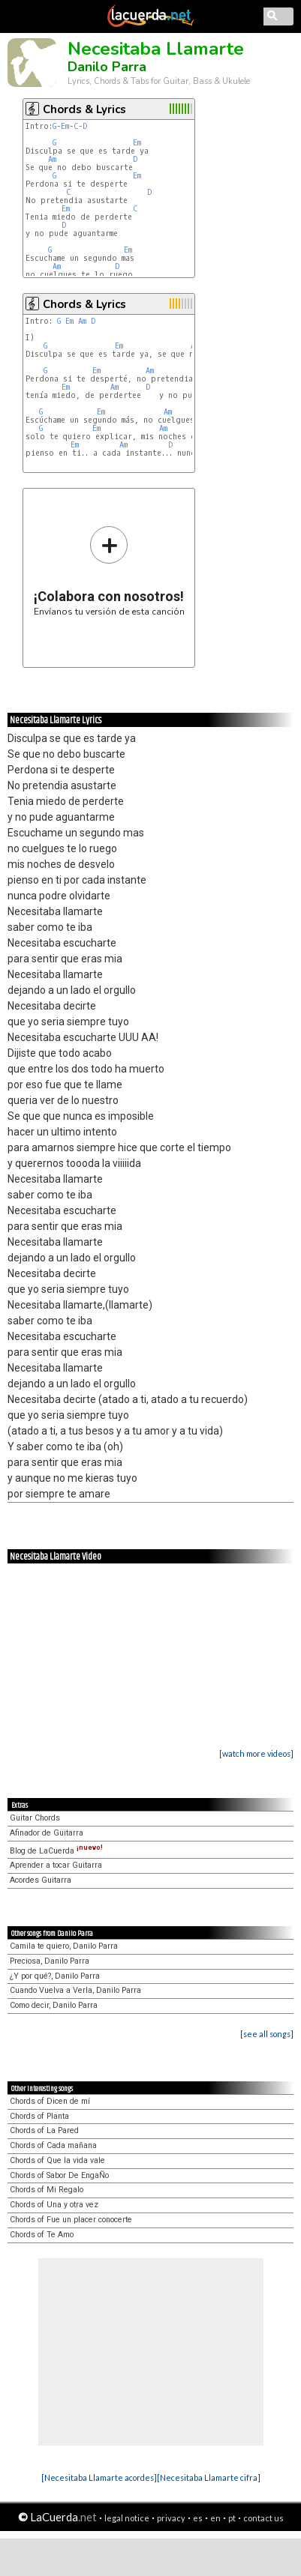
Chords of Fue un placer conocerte (71, 2219)
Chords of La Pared (44, 2130)
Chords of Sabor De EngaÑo (59, 2175)
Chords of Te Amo (42, 2234)
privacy (171, 2518)
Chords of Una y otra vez (54, 2204)
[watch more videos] (256, 1753)
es (198, 2518)
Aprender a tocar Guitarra (56, 1865)
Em (65, 126)
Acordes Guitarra (40, 1880)
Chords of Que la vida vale (57, 2160)
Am (52, 159)
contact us (263, 2518)
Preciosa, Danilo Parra (49, 1961)
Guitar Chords (35, 1818)
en (215, 2518)
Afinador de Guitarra (46, 1833)
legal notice (126, 2518)
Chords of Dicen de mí (50, 2101)
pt (232, 2518)
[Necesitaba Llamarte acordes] (99, 2477)
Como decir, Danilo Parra (54, 2005)
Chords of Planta (39, 2116)
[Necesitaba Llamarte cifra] (208, 2477)
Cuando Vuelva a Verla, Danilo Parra (75, 1990)
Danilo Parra (107, 67)
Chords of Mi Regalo (46, 2190)
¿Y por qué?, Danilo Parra (55, 1976)
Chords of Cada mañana (53, 2145)
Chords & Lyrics (84, 109)
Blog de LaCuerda (56, 1851)
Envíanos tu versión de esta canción (109, 571)
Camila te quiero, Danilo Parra (64, 1946)
